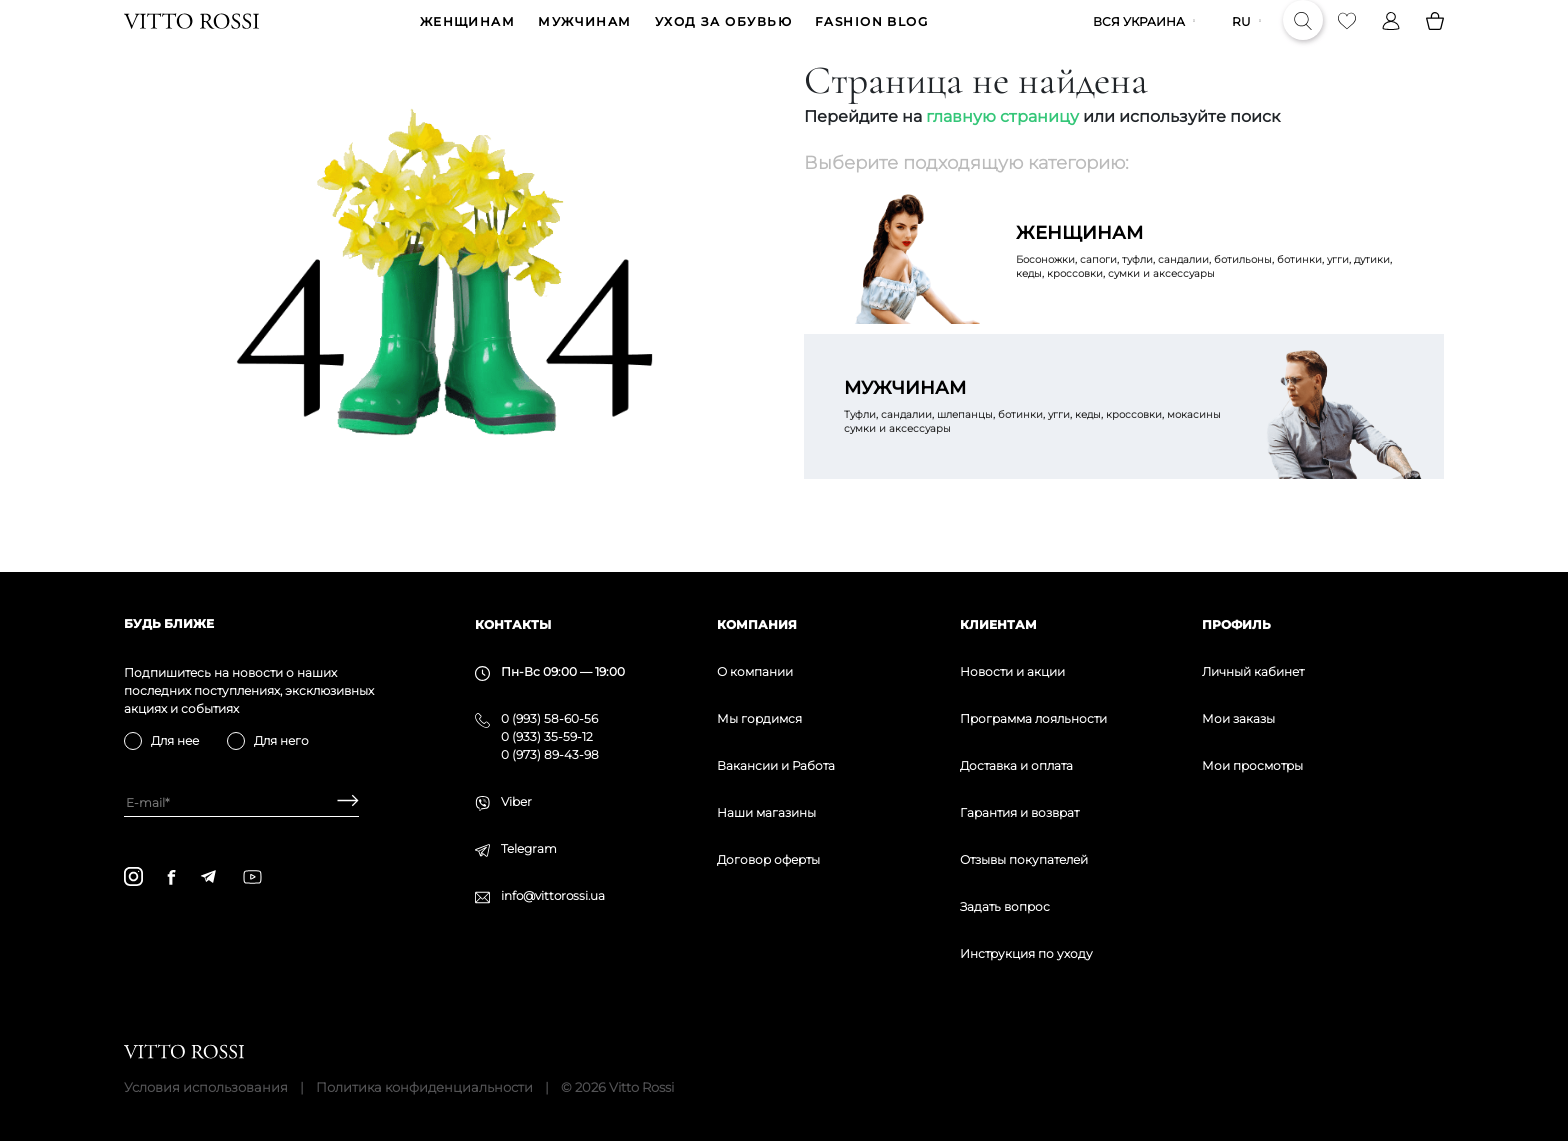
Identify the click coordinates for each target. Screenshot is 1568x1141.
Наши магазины (766, 812)
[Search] (1303, 36)
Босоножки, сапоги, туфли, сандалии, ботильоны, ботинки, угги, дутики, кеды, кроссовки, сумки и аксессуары (1210, 280)
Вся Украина (1139, 36)
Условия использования (206, 1087)
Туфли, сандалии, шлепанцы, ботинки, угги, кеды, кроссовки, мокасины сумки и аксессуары (1038, 435)
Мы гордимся (759, 718)
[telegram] (208, 876)
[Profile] (1391, 36)
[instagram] (133, 876)
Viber (516, 801)
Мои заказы (1238, 718)
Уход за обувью (723, 36)
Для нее (175, 740)
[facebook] (171, 877)
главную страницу (1002, 145)
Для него (281, 740)
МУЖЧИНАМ (585, 36)
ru (1241, 36)
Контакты (513, 624)
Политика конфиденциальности (424, 1087)
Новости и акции (1012, 671)
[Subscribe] (340, 802)
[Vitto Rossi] (191, 36)
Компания (757, 624)
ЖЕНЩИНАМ (468, 36)
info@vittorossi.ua (553, 895)
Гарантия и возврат (1019, 812)
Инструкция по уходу (1026, 953)
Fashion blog (871, 36)
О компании (755, 671)
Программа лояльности (1033, 718)
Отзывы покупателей (1024, 859)
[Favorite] (1347, 36)
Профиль (1236, 624)
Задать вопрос (1005, 906)
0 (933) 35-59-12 (547, 736)
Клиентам (998, 624)
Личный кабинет (1253, 671)
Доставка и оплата (1016, 765)
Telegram (529, 848)
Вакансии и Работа (776, 765)
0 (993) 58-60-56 (549, 718)
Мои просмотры (1252, 765)
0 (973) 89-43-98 (550, 754)
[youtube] (252, 877)
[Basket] (1435, 36)
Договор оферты (768, 859)
